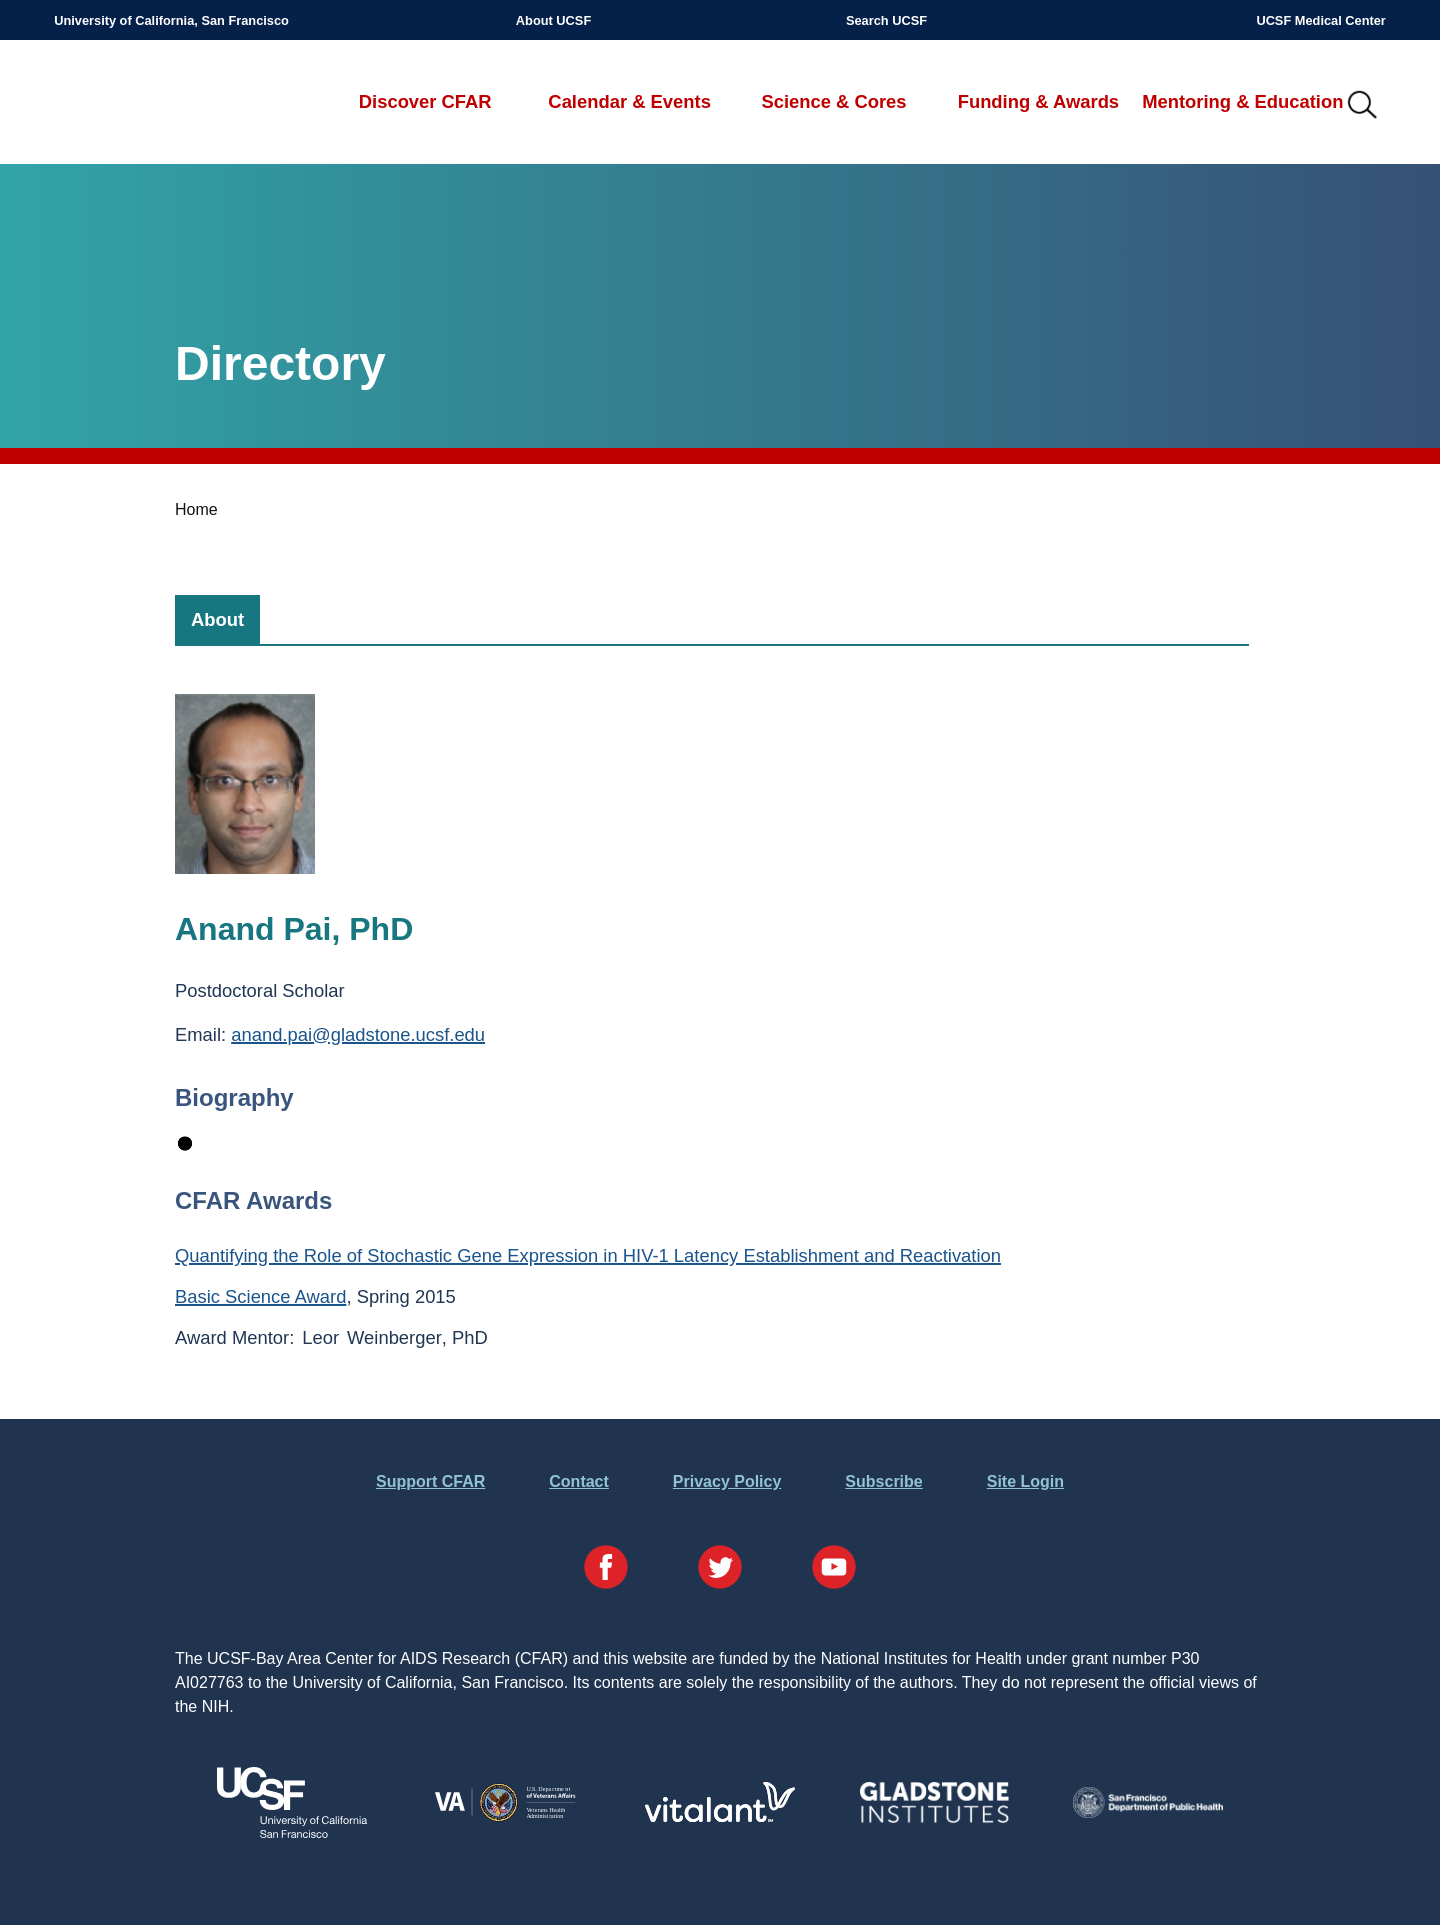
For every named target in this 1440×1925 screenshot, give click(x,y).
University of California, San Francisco (171, 20)
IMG (1363, 106)
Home (196, 509)
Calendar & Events (629, 101)
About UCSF (553, 20)
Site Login (1025, 1481)
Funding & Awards (1038, 101)
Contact (579, 1481)
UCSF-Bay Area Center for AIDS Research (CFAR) (159, 106)
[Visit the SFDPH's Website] (1148, 1812)
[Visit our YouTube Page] (834, 1570)
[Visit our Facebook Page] (606, 1570)
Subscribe (883, 1481)
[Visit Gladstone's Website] (934, 1818)
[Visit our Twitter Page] (720, 1570)
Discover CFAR (425, 101)
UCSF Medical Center (1320, 20)
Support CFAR (430, 1481)
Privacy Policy (727, 1481)
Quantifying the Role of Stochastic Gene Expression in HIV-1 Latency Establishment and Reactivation (588, 1255)
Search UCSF (886, 20)
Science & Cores (833, 101)
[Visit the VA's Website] (506, 1818)
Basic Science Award (260, 1296)
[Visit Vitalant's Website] (720, 1816)
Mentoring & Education (1242, 101)
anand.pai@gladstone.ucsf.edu (358, 1034)
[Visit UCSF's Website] (292, 1832)
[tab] (217, 619)
